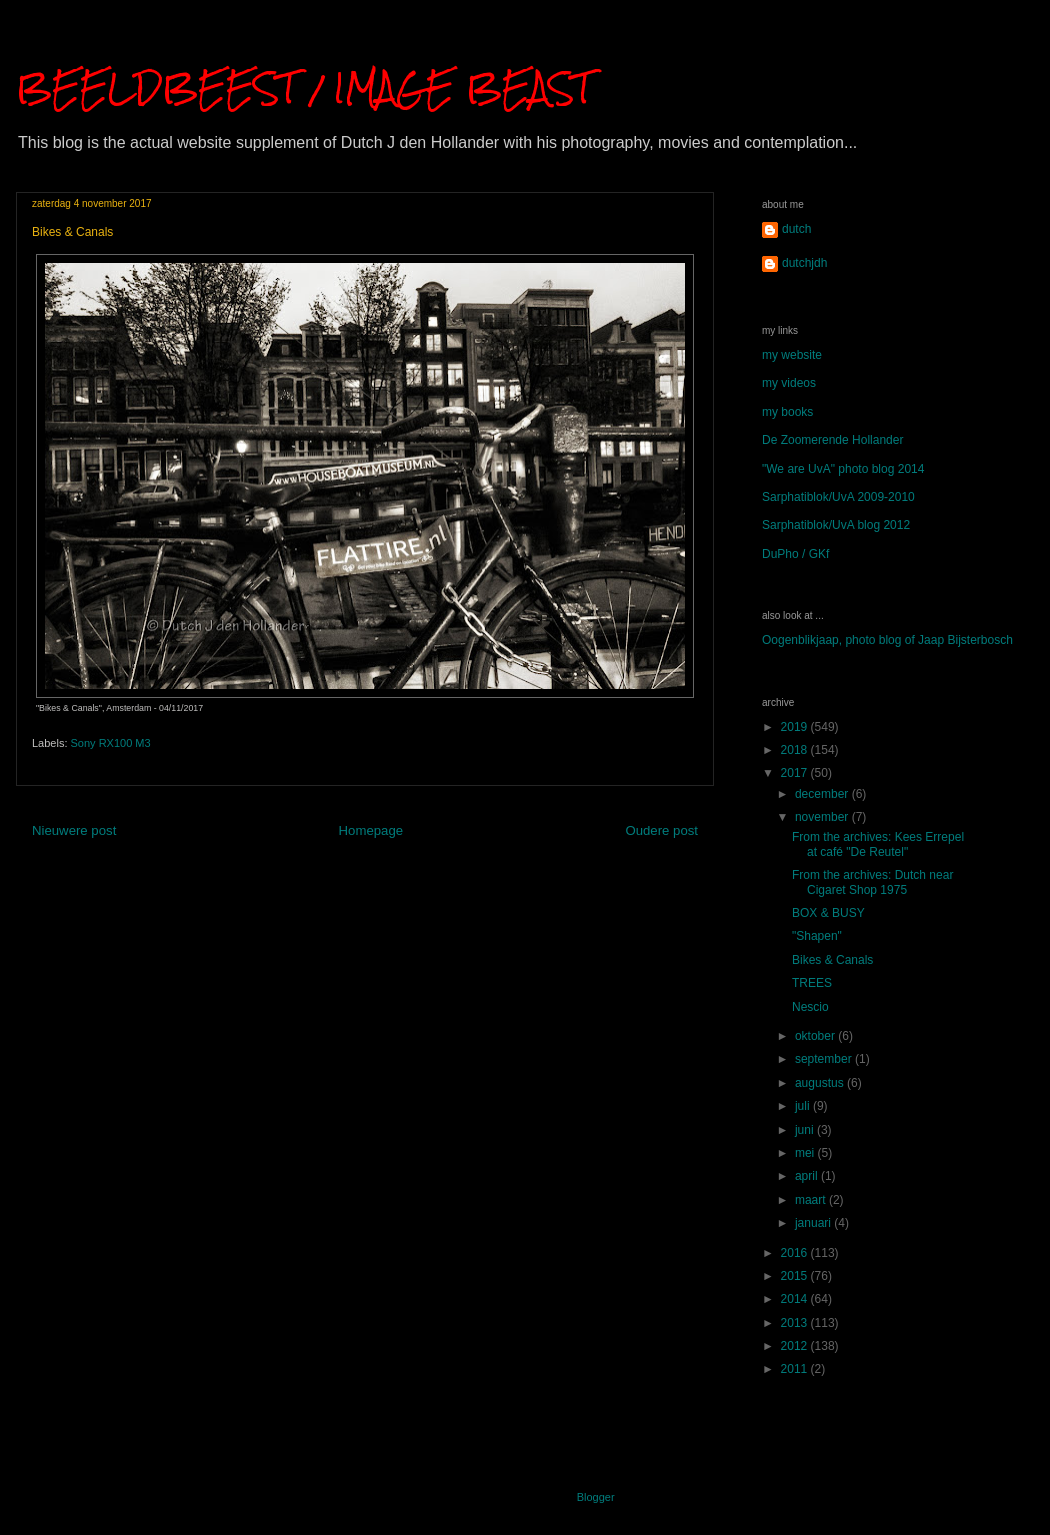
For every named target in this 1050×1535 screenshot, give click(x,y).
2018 (796, 750)
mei (806, 1153)
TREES (812, 983)
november (823, 817)
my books (787, 412)
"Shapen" (817, 936)
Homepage (371, 830)
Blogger (595, 1497)
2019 (796, 727)
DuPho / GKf (795, 554)
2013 (796, 1323)
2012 (796, 1346)
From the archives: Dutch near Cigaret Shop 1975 (872, 882)
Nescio (810, 1007)
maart (812, 1200)
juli (804, 1106)
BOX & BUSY (828, 913)
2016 (796, 1253)
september (825, 1059)
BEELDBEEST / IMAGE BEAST (304, 87)
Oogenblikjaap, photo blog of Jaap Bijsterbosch (887, 640)
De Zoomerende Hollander (832, 440)
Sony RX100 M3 (111, 743)
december (823, 794)
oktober (816, 1036)
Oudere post (661, 830)
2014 (796, 1299)
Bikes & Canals (832, 960)
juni (806, 1130)
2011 (796, 1369)
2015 (796, 1276)
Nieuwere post (74, 830)
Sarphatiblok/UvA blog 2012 (836, 525)
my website (792, 355)
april (808, 1176)
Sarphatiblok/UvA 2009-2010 (838, 497)
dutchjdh (804, 263)
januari (814, 1223)
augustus (821, 1083)
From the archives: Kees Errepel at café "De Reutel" (878, 844)
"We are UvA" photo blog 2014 (843, 469)
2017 (796, 773)
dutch (796, 229)
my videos (789, 383)
